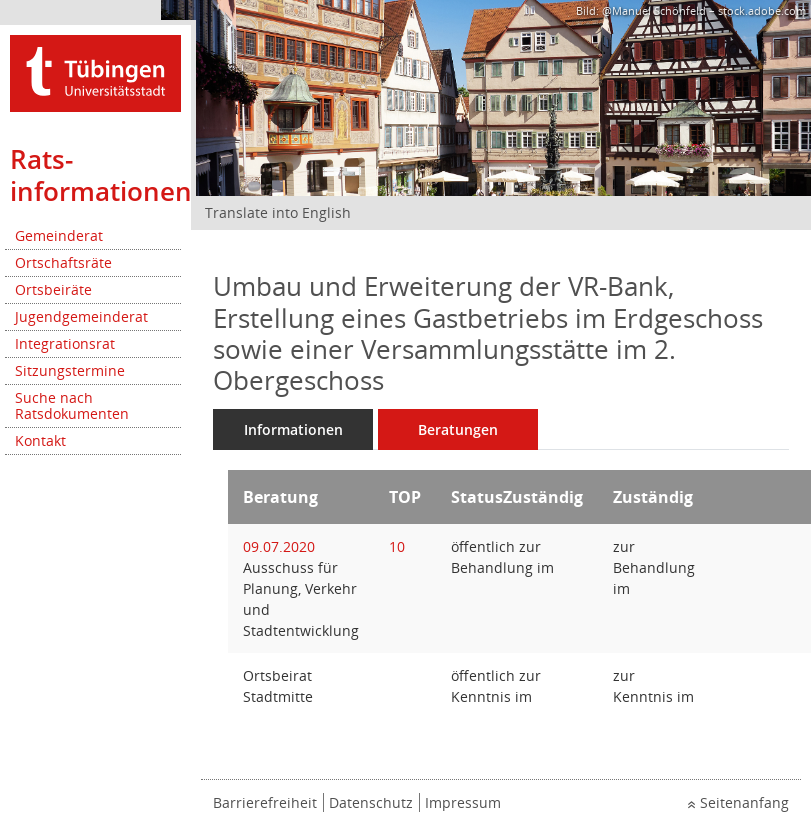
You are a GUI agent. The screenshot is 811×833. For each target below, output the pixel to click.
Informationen (293, 429)
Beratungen (458, 429)
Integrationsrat (65, 343)
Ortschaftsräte (63, 262)
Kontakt (40, 440)
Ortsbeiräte (53, 289)
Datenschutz (371, 802)
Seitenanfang (744, 802)
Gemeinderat (59, 235)
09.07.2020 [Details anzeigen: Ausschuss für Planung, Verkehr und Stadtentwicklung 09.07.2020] (279, 546)
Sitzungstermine (70, 370)
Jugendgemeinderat (81, 316)
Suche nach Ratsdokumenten (72, 405)
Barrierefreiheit (265, 802)
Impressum (463, 802)
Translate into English (278, 212)
